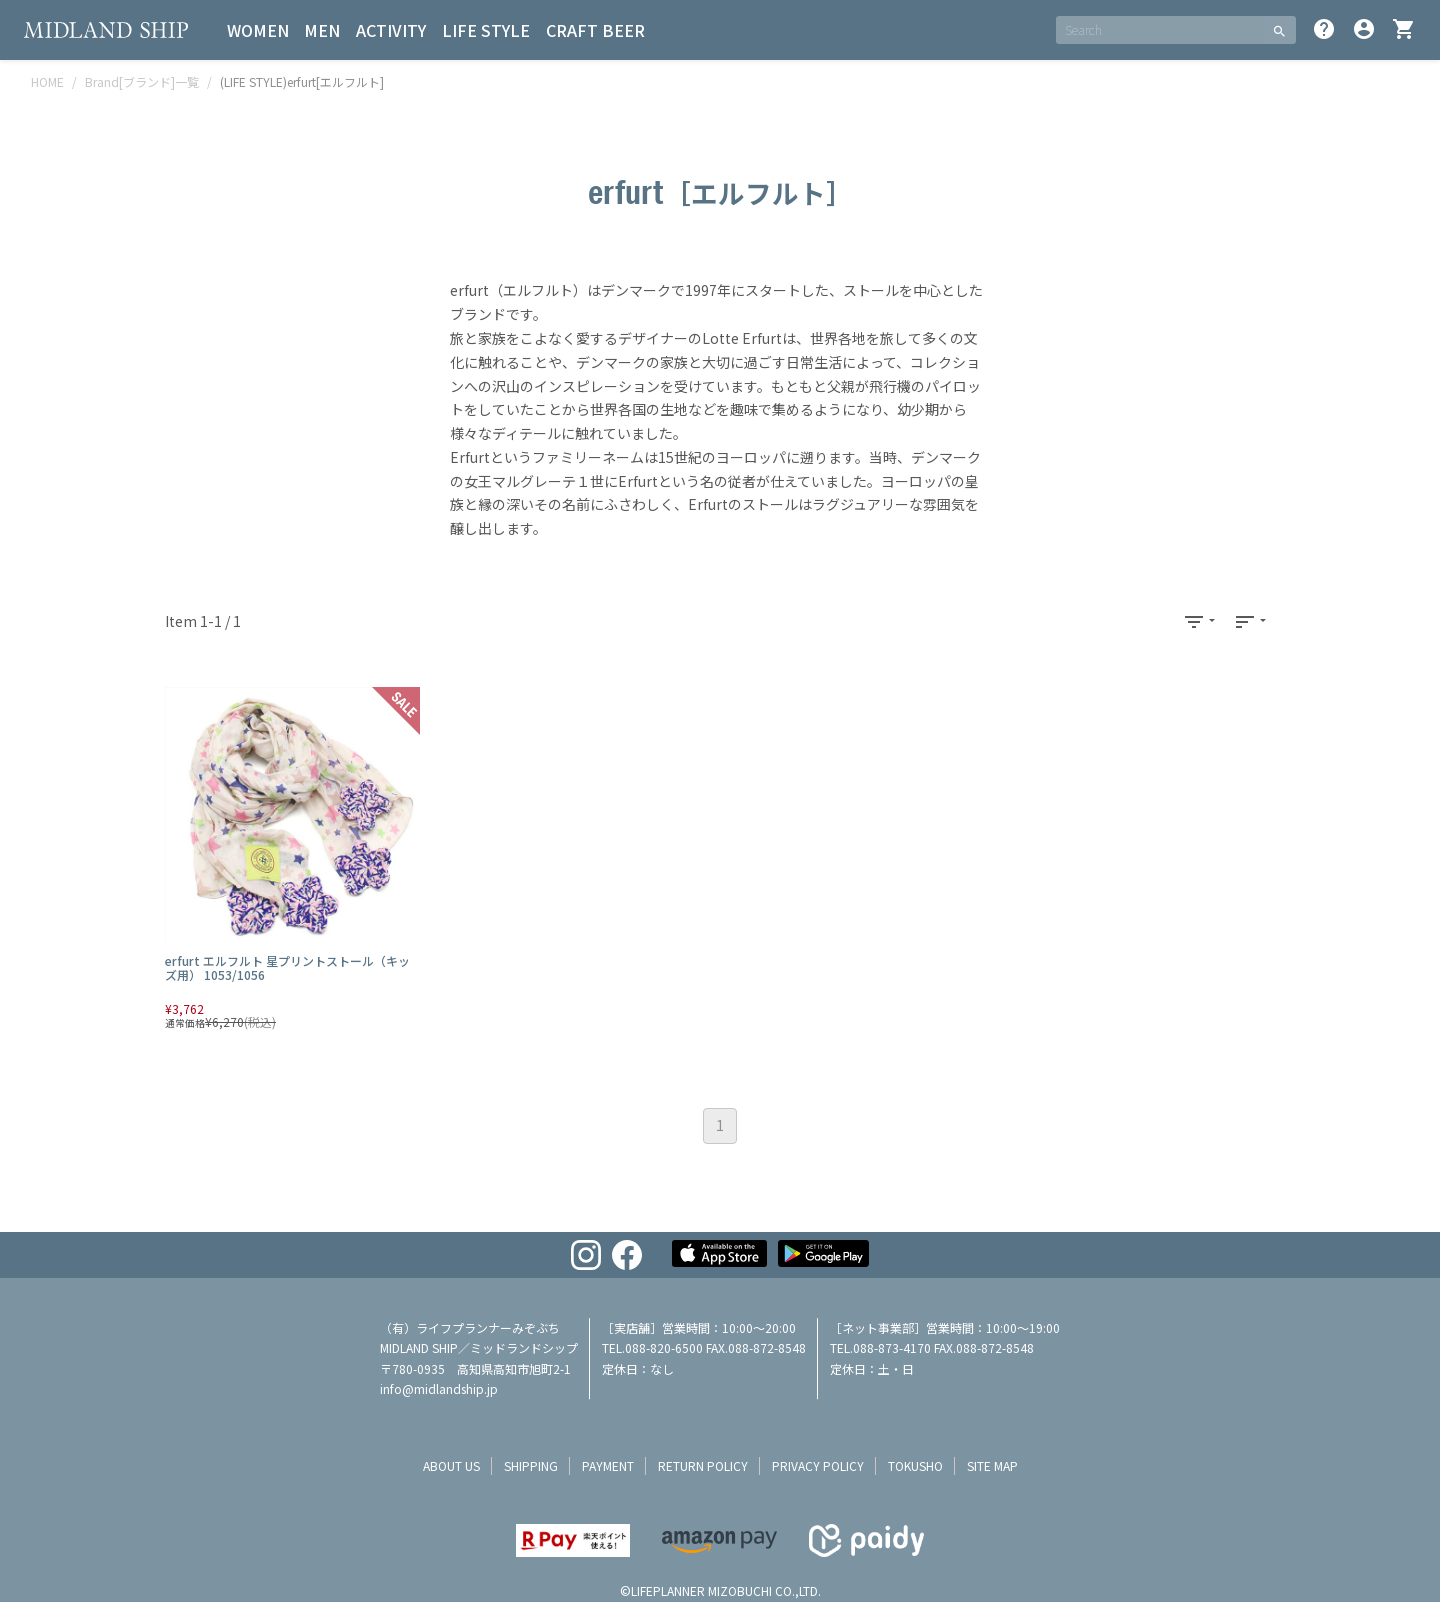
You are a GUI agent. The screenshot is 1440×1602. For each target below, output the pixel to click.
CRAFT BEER (596, 30)
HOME (47, 81)
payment (608, 1465)
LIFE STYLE (487, 30)
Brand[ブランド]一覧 (142, 81)
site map (992, 1465)
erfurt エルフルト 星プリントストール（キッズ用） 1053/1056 (287, 967)
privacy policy (818, 1465)
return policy (703, 1465)
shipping (531, 1465)
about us (451, 1465)
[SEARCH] (1159, 30)
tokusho (915, 1465)
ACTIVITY (392, 30)
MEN (323, 30)
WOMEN (258, 30)
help (1324, 29)
